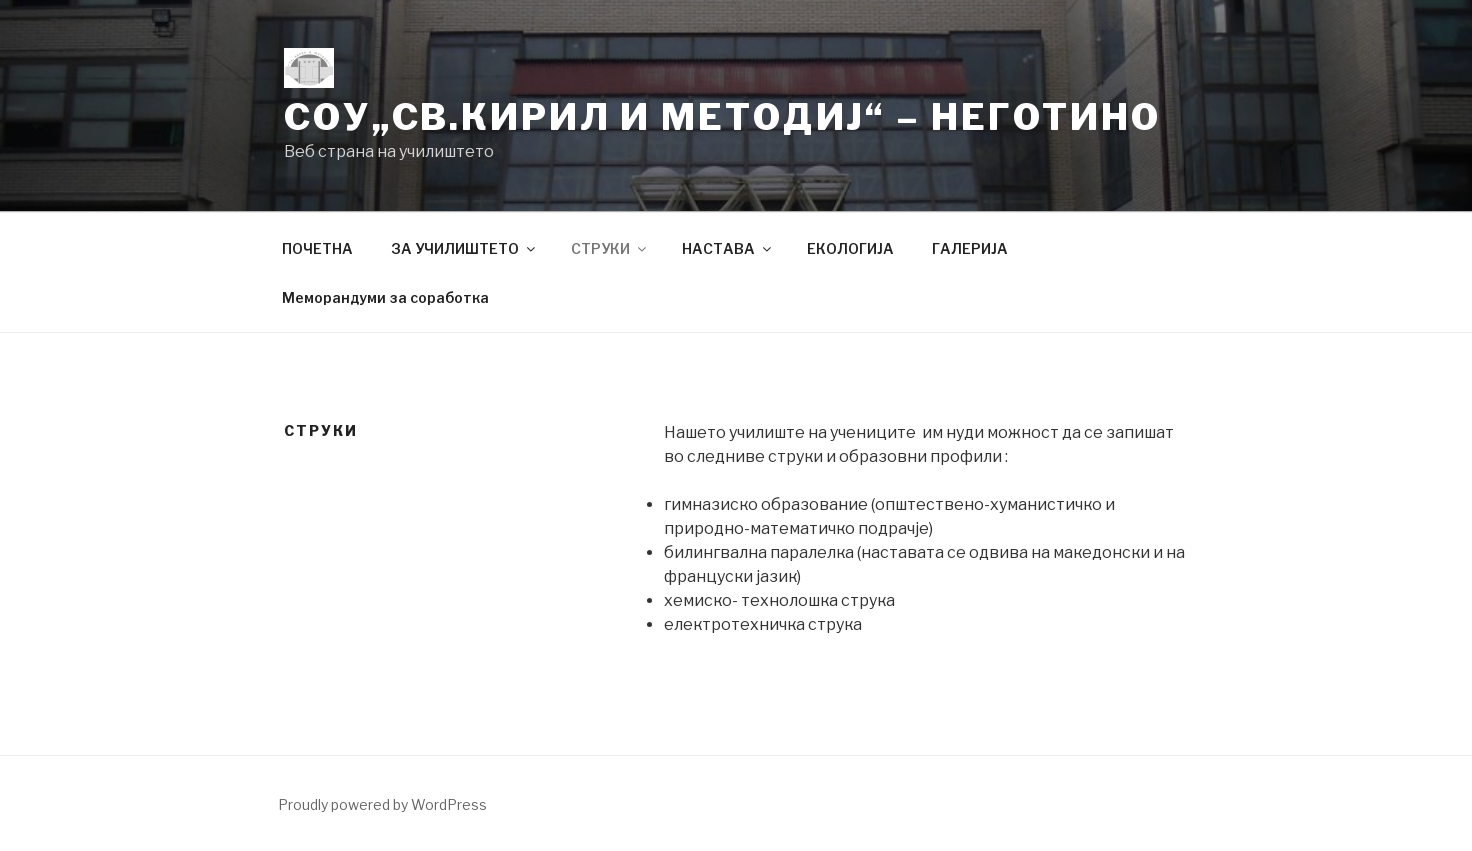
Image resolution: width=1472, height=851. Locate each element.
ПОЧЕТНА (317, 248)
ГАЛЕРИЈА (970, 248)
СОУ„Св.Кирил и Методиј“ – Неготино (722, 117)
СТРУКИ (610, 248)
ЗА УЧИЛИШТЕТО (464, 248)
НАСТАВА (728, 248)
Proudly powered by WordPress (382, 804)
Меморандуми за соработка (385, 297)
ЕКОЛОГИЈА (850, 248)
